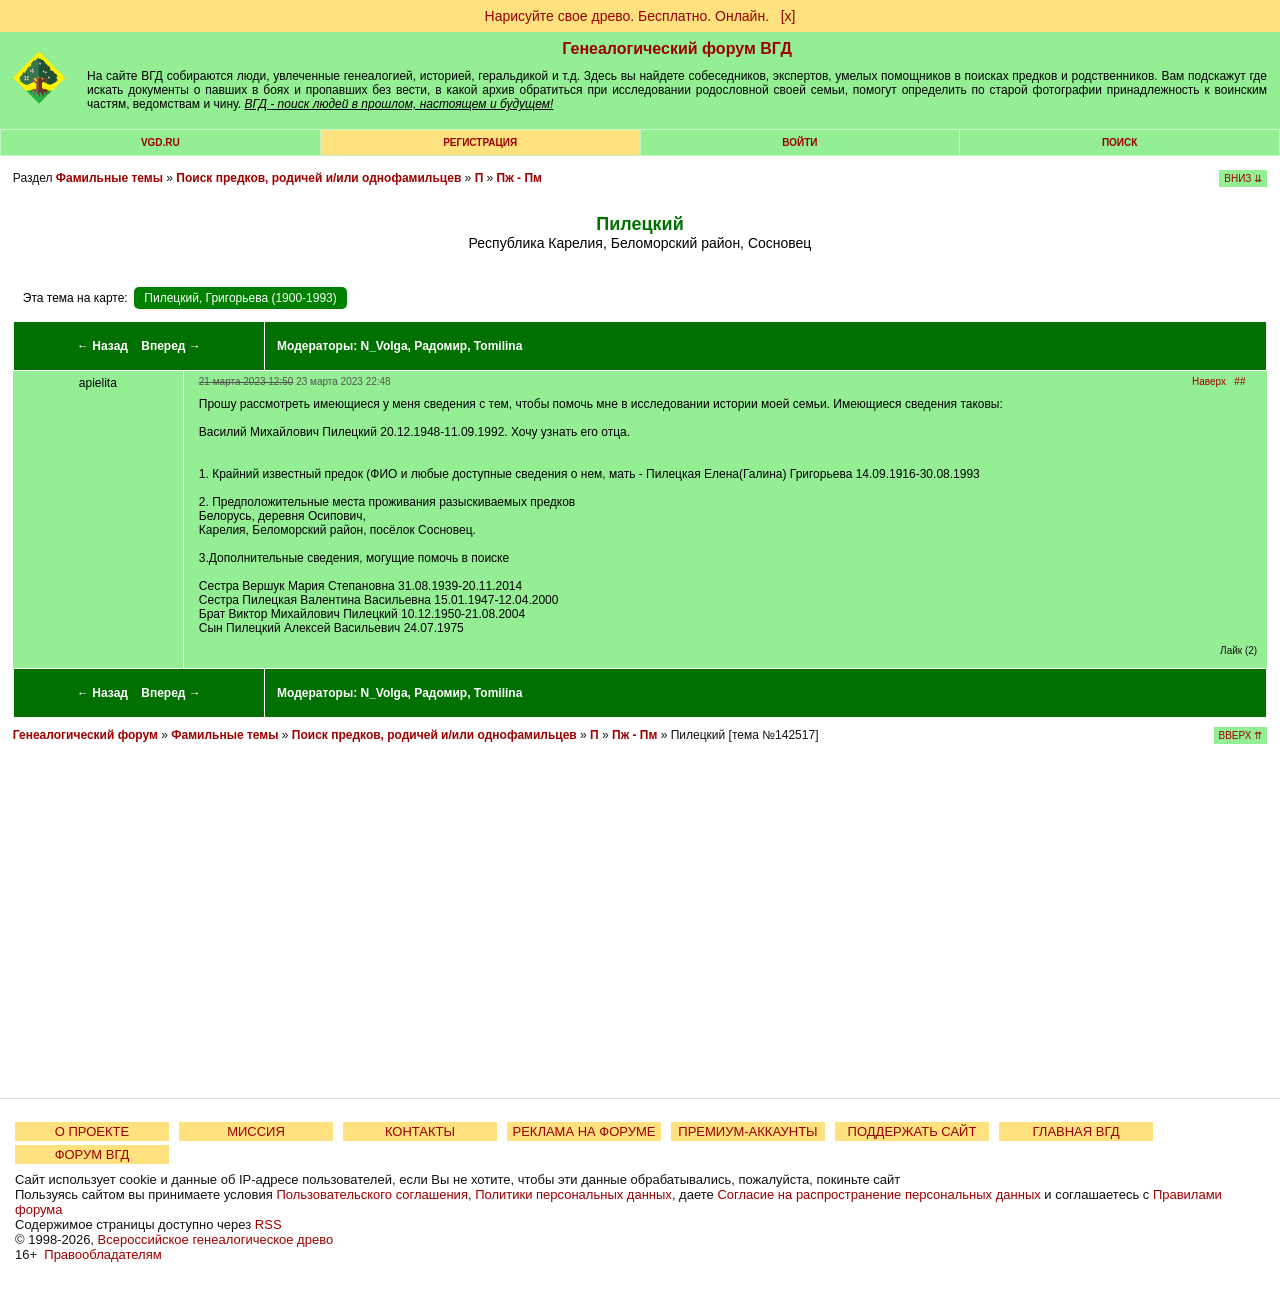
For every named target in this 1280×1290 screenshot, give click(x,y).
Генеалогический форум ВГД (677, 48)
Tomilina (498, 346)
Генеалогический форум (85, 735)
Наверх (1209, 381)
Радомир (440, 346)
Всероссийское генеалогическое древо (216, 1239)
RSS (268, 1224)
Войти (799, 142)
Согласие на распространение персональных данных (878, 1194)
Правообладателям (102, 1254)
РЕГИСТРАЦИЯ (480, 142)
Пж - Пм (519, 178)
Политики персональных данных (573, 1194)
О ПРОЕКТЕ (92, 1131)
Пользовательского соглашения (372, 1194)
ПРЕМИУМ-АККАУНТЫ (747, 1131)
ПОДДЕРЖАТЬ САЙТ (912, 1131)
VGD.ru (160, 142)
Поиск (1119, 142)
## (1239, 381)
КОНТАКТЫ (420, 1131)
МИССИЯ (256, 1131)
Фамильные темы (109, 178)
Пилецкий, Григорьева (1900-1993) (240, 298)
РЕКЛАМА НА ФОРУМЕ (583, 1131)
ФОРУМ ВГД (92, 1154)
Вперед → (171, 346)
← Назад (102, 346)
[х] (788, 16)
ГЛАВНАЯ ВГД (1076, 1131)
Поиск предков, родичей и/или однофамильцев (318, 178)
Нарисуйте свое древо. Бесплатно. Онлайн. (627, 16)
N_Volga (383, 346)
